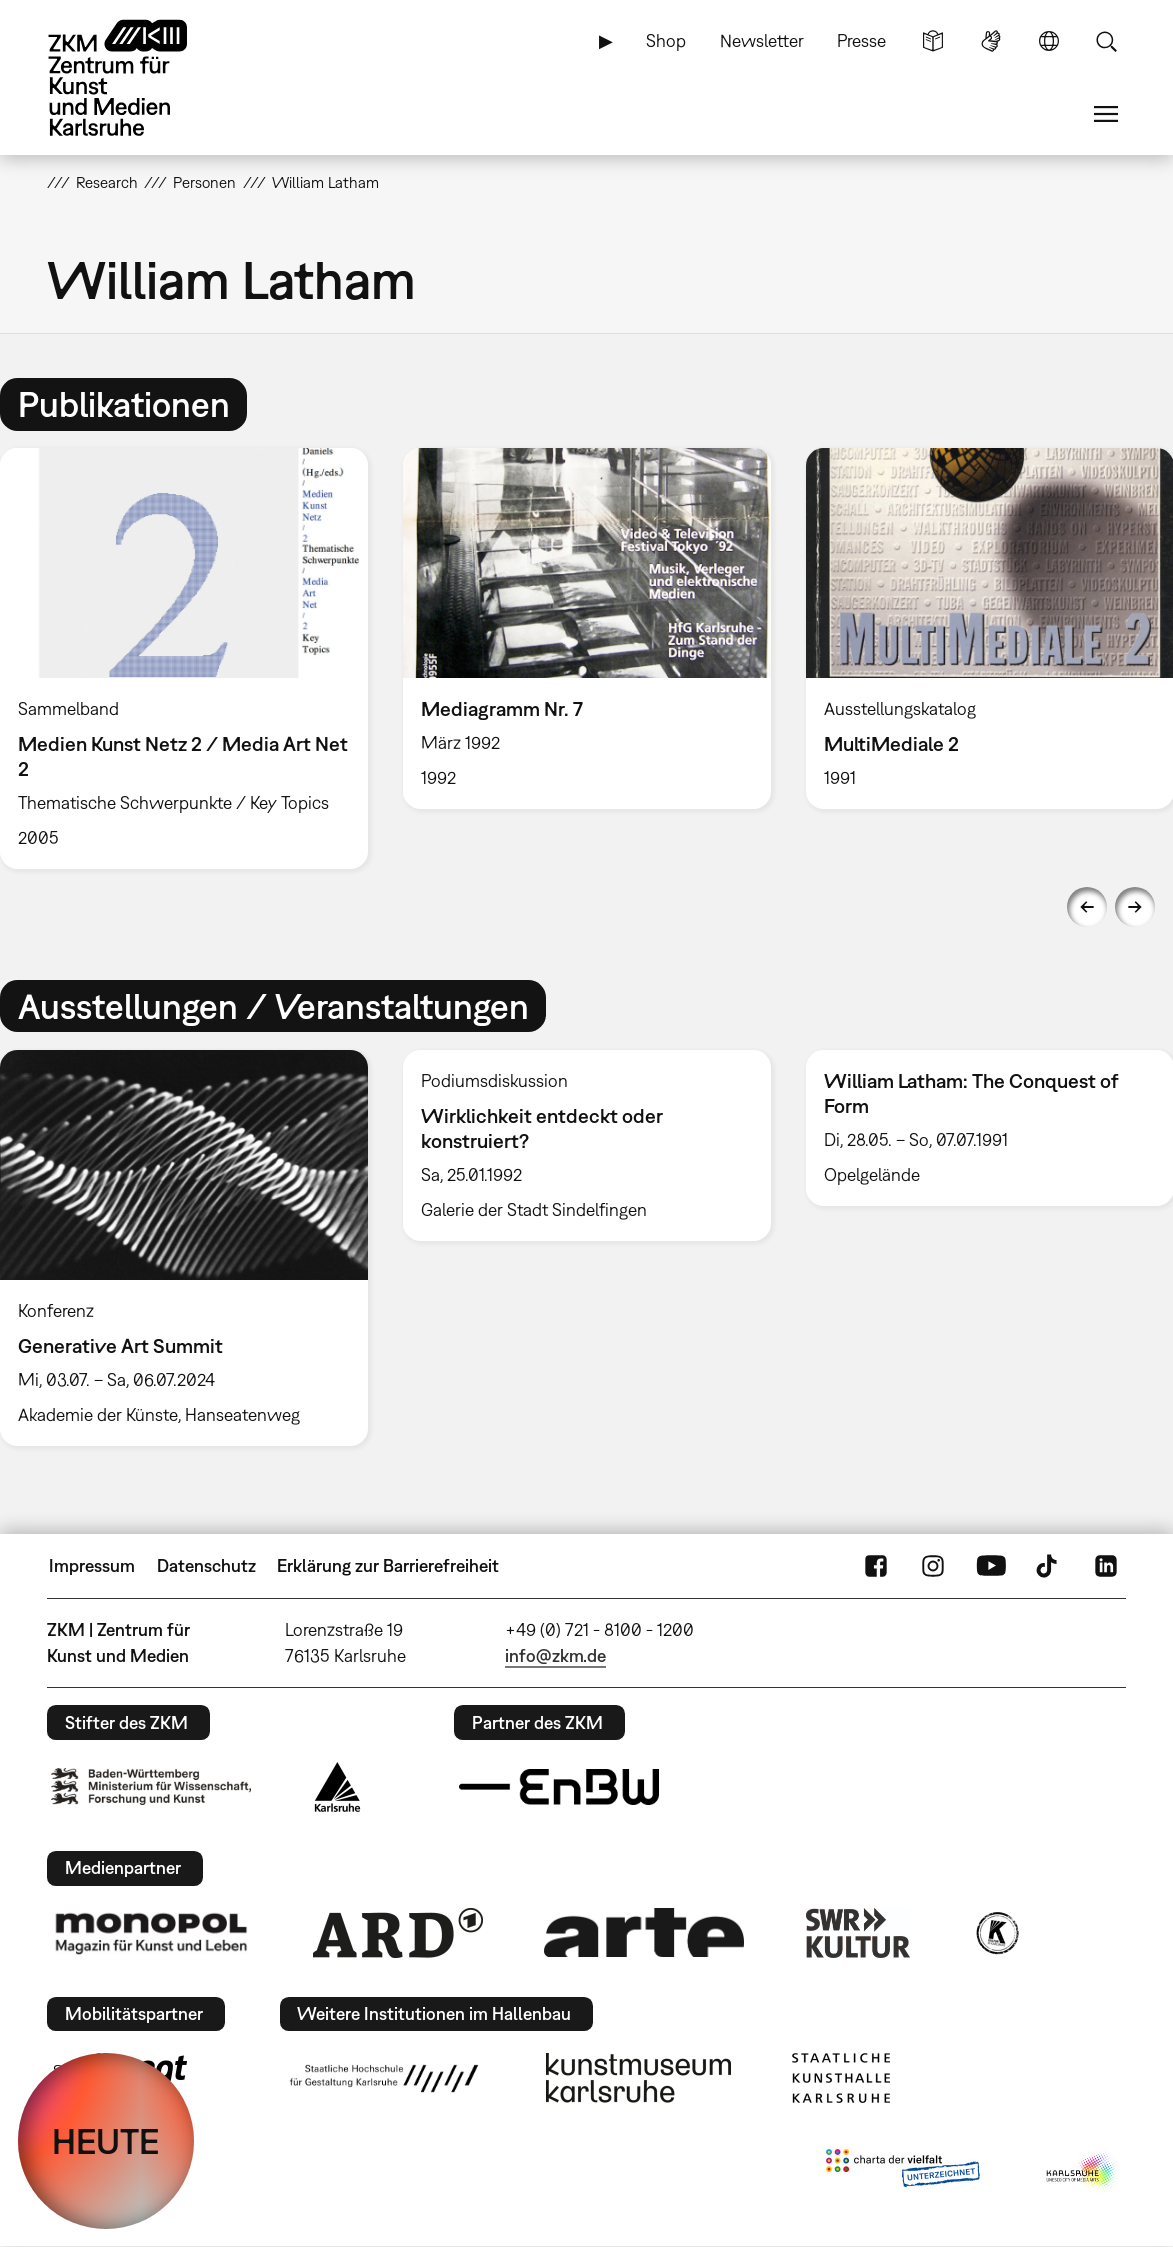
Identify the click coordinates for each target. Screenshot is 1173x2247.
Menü (1106, 114)
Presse (861, 40)
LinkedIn (1106, 1566)
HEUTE (106, 2141)
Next (1135, 907)
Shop (666, 40)
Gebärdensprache (991, 41)
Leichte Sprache (933, 41)
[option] (586, 628)
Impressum (92, 1565)
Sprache (1049, 41)
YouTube (991, 1566)
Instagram (933, 1566)
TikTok (1049, 1566)
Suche (1106, 41)
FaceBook (876, 1566)
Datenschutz (206, 1565)
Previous (1087, 907)
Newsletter (762, 40)
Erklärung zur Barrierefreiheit (388, 1565)
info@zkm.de (555, 1655)
